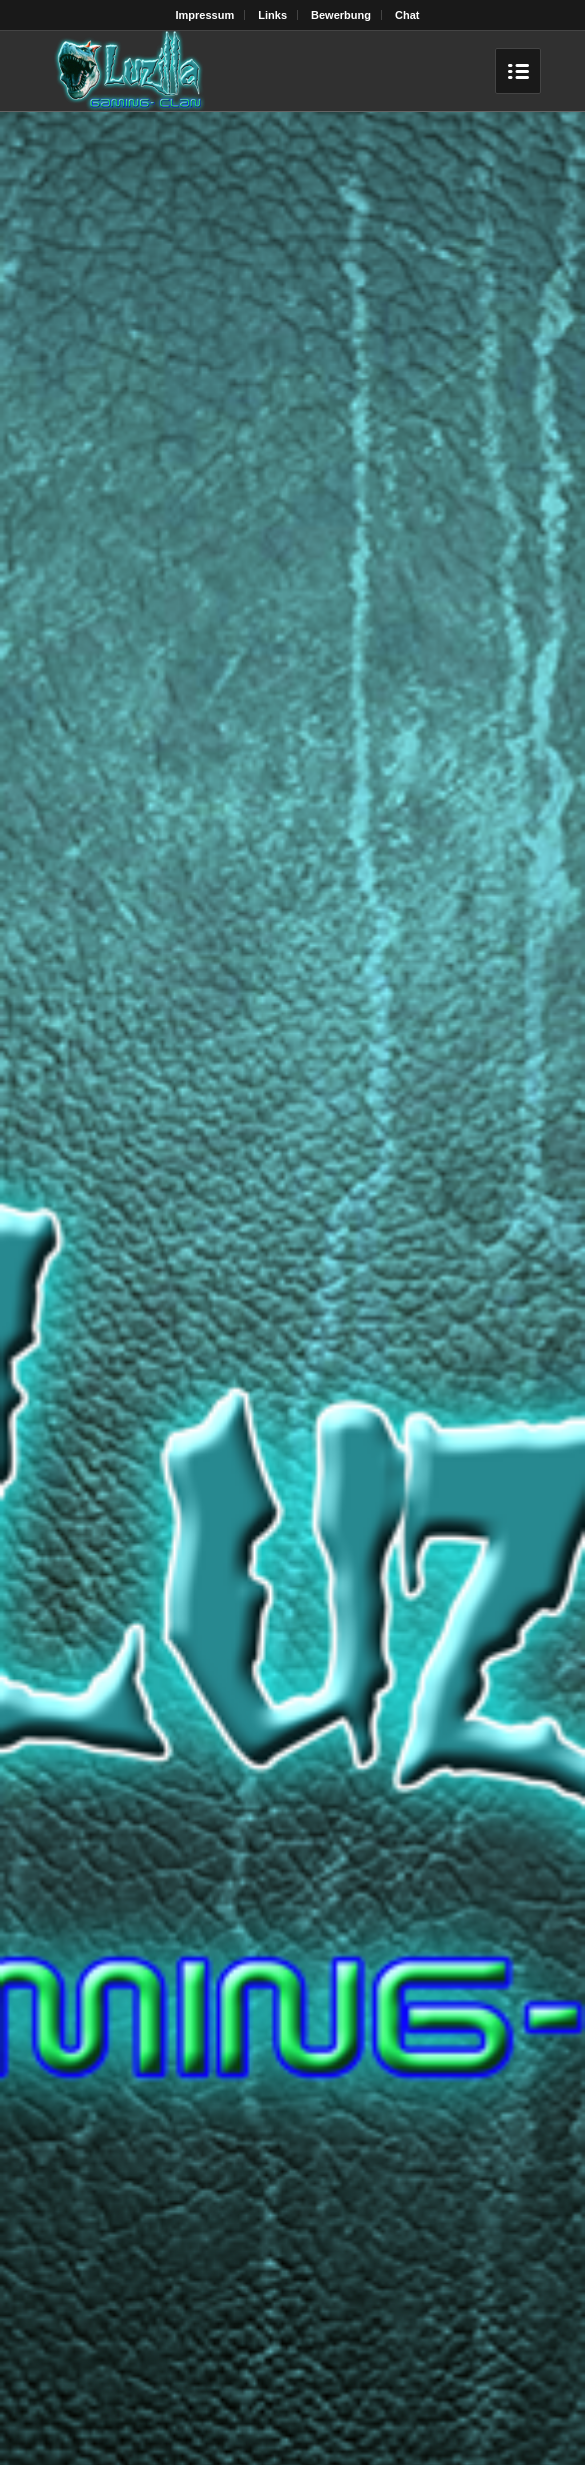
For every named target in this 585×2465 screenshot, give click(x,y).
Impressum (205, 15)
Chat (407, 15)
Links (272, 15)
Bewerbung (341, 15)
